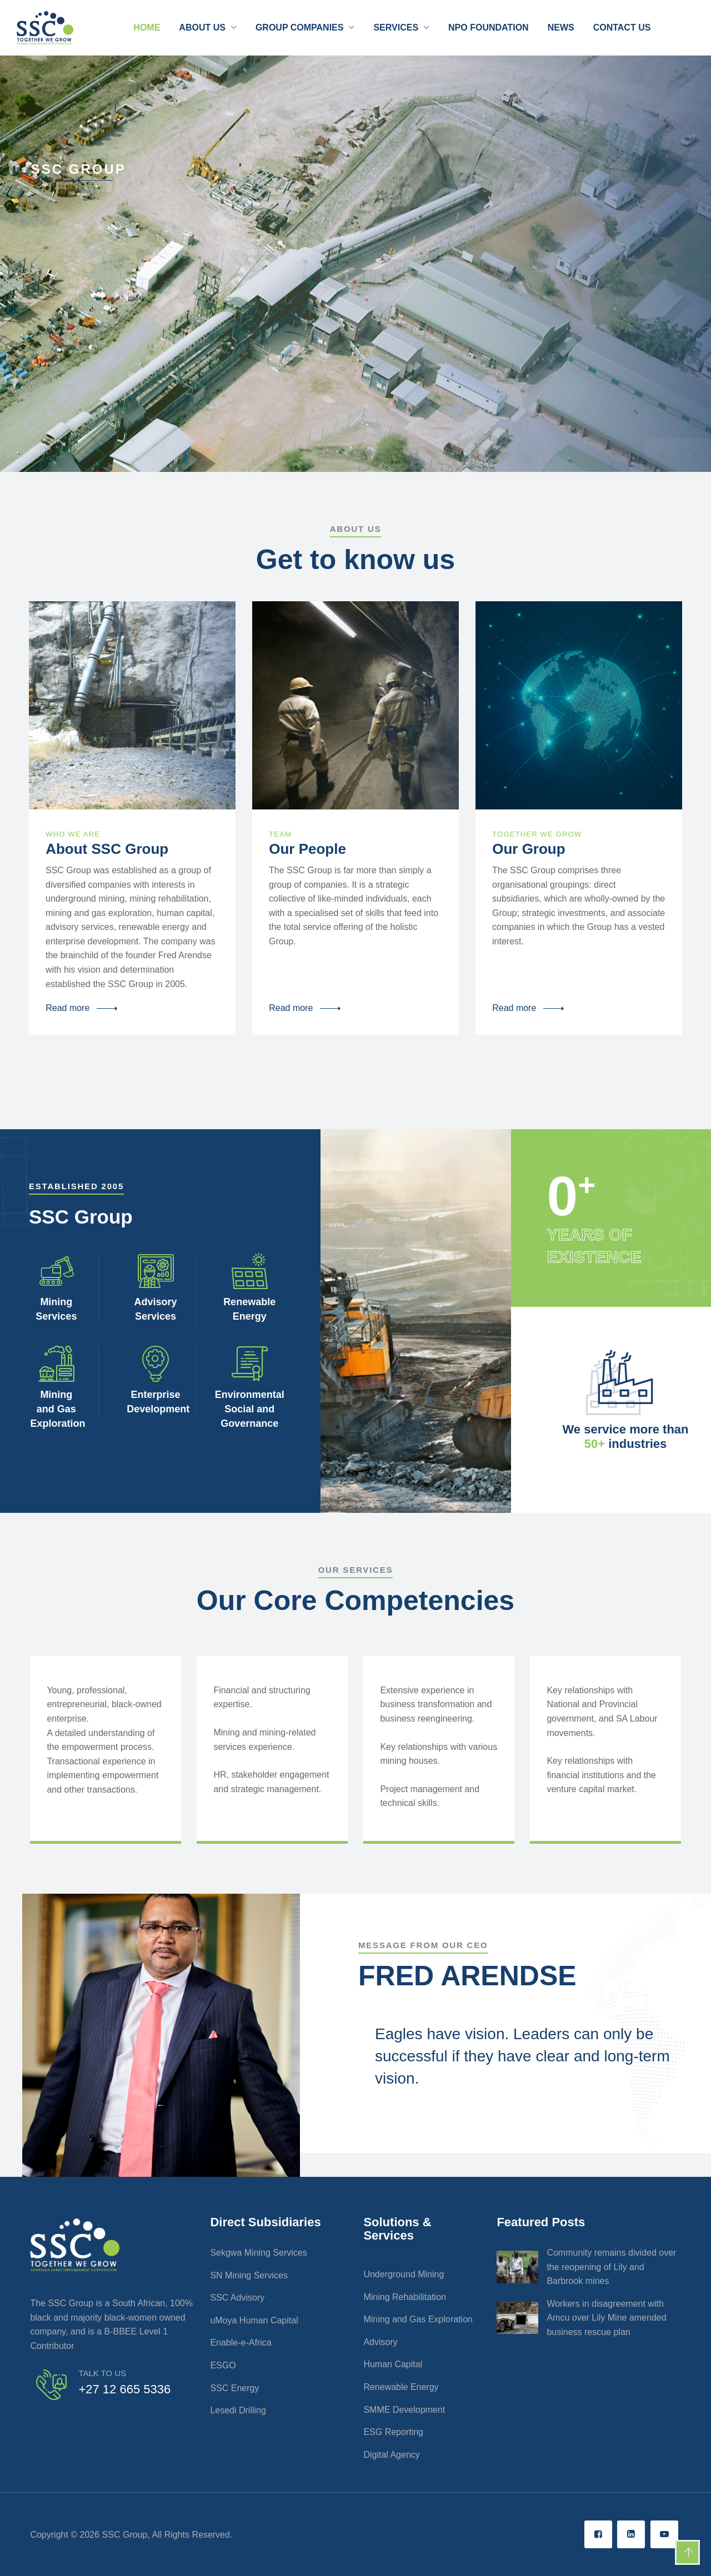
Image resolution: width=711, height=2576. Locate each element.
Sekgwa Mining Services (258, 2252)
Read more (67, 1008)
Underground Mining (403, 2274)
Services (395, 27)
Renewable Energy (400, 2387)
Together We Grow (537, 834)
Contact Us (622, 27)
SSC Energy (234, 2388)
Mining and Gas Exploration (418, 2319)
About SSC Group (107, 849)
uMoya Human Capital (254, 2320)
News (561, 27)
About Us (202, 27)
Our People (307, 849)
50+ (596, 1444)
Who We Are (73, 834)
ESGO (223, 2365)
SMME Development (404, 2409)
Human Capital (392, 2364)
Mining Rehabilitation (404, 2297)
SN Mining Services (249, 2275)
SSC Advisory (237, 2297)
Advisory (380, 2342)
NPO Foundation (488, 27)
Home (146, 27)
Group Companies (300, 27)
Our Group (528, 849)
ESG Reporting (393, 2432)
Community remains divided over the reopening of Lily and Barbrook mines (611, 2267)
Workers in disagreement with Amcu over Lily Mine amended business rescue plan (606, 2318)
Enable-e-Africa (240, 2342)
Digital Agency (391, 2454)
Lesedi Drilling (238, 2410)
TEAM (280, 834)
